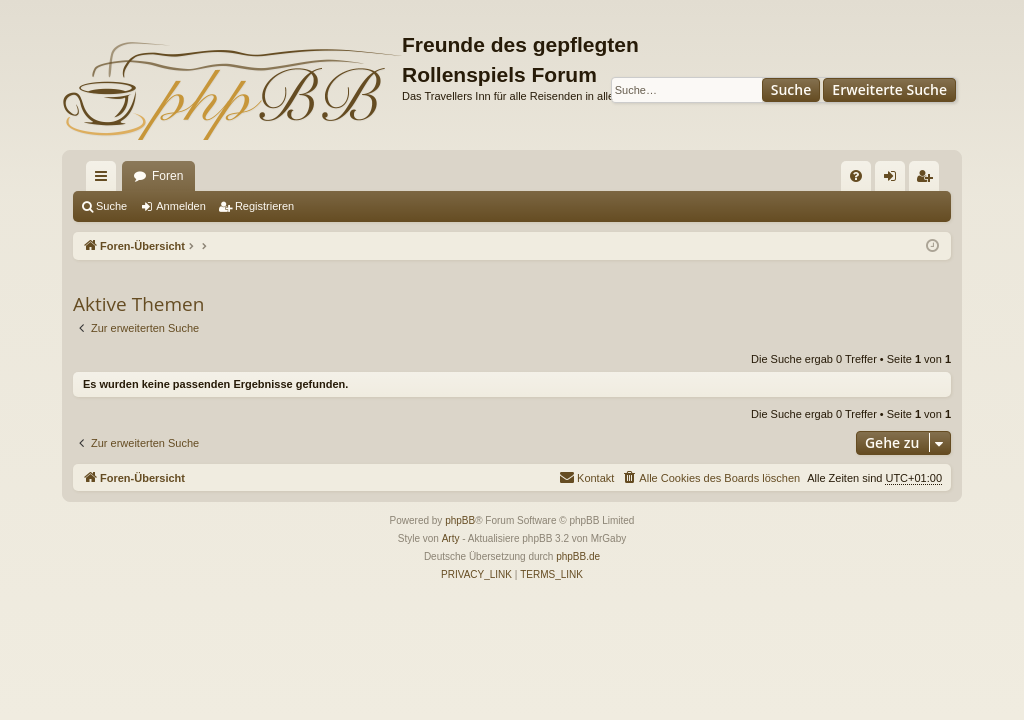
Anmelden (181, 206)
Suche (791, 89)
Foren (167, 176)
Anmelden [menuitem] (894, 180)
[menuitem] (856, 176)
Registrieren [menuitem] (928, 180)
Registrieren (264, 206)
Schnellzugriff (105, 180)
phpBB (460, 520)
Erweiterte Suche (889, 89)
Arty (451, 538)
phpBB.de (578, 556)
